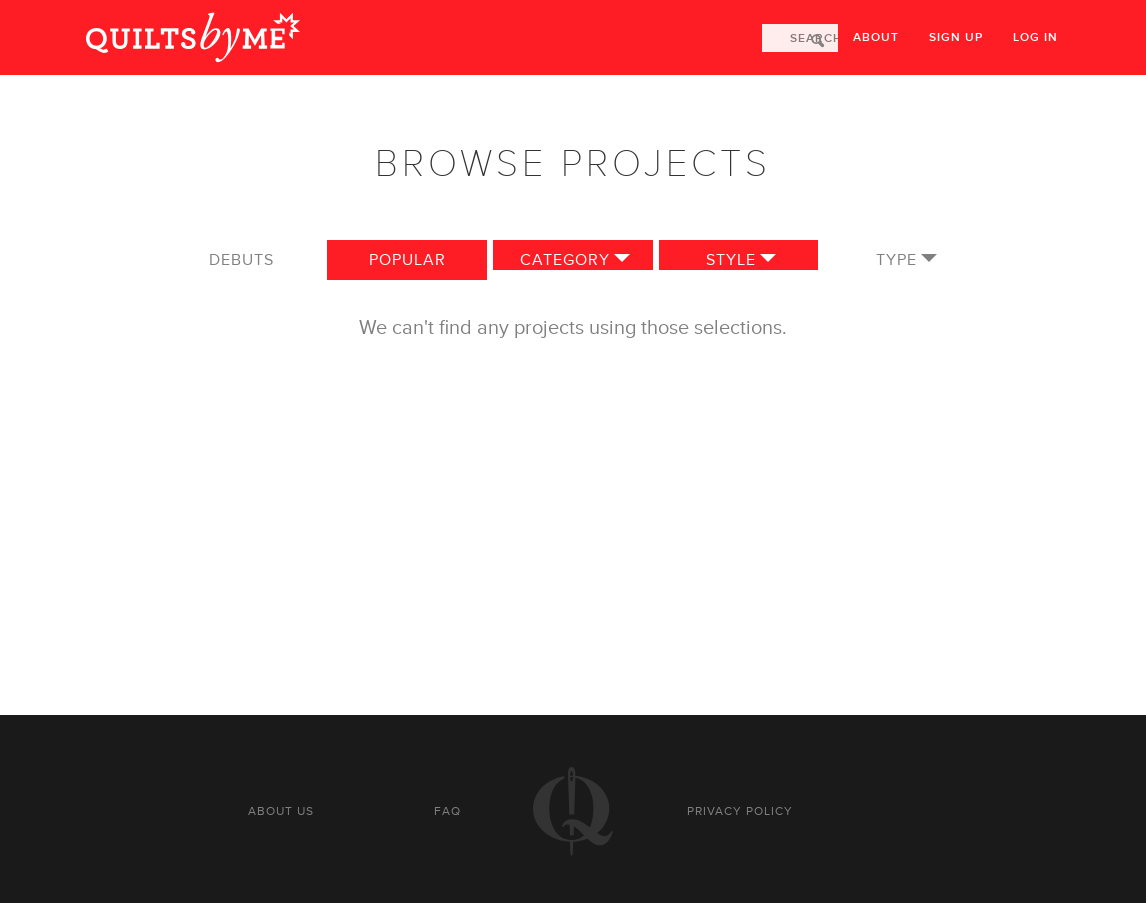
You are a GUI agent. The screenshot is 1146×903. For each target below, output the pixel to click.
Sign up (956, 37)
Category (565, 260)
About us (281, 811)
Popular (407, 260)
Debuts (241, 260)
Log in (1035, 37)
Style (731, 260)
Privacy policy (740, 811)
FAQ (447, 811)
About (876, 37)
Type (896, 260)
